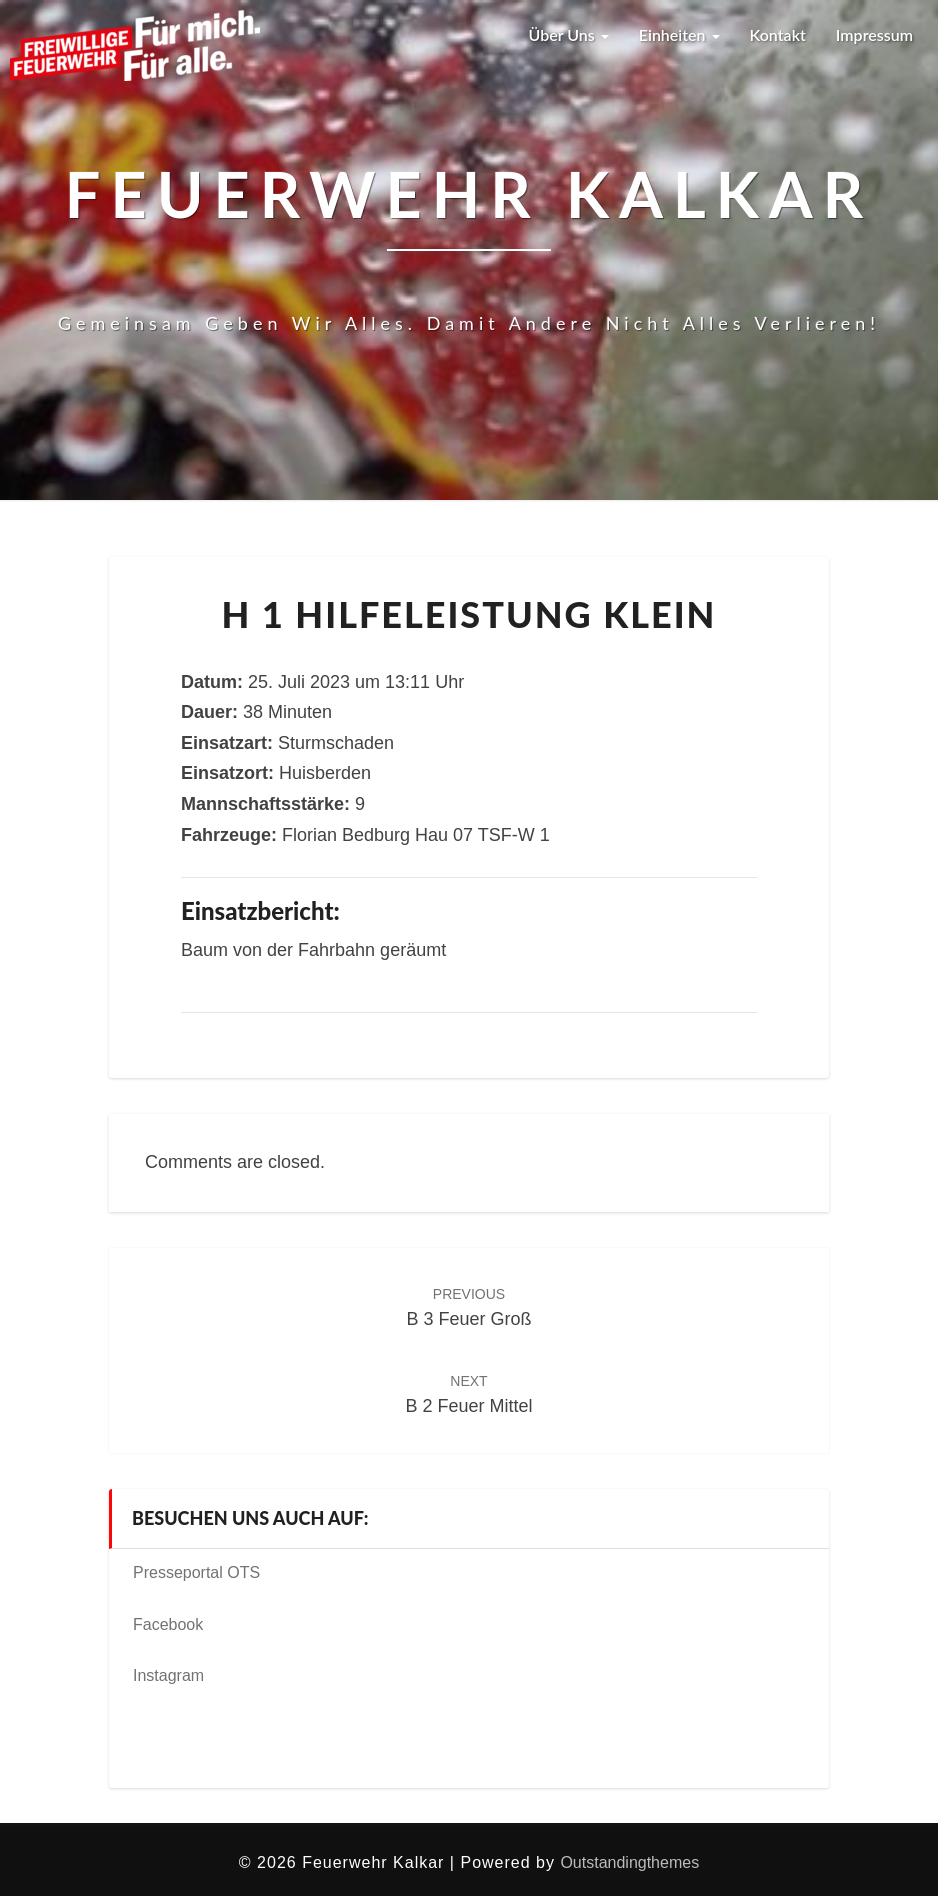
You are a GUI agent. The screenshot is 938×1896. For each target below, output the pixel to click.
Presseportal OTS (196, 1572)
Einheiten (679, 34)
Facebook (168, 1624)
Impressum (874, 34)
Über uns (568, 34)
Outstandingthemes (629, 1862)
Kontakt (778, 34)
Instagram (168, 1675)
